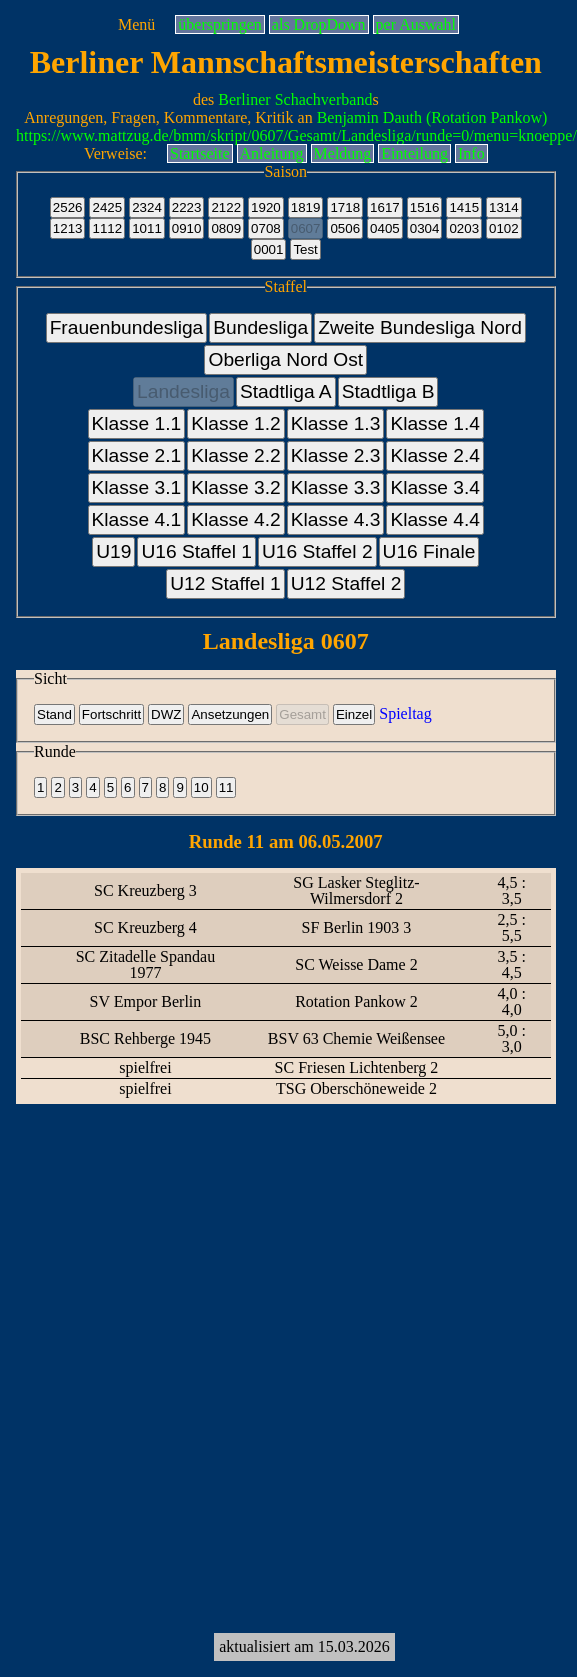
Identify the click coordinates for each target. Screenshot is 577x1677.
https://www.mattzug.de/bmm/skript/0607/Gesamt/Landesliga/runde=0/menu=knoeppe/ (296, 135)
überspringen (220, 24)
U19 (113, 551)
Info (471, 153)
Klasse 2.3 (336, 455)
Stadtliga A (286, 391)
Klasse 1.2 (236, 423)
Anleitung (272, 153)
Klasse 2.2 (236, 455)
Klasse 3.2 (236, 487)
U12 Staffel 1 (225, 583)
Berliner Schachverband (295, 99)
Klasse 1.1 (137, 423)
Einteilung (414, 153)
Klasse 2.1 (137, 455)
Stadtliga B (388, 391)
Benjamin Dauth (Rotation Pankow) (432, 117)
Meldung (343, 153)
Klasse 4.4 (435, 519)
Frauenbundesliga (127, 327)
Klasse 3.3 (336, 487)
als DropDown (319, 24)
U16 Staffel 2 (317, 551)
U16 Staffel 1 (196, 551)
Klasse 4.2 (236, 519)
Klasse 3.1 (137, 487)
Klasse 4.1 (137, 519)
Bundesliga (260, 327)
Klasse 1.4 (435, 423)
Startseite (200, 153)
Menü (136, 24)
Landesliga (183, 391)
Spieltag (405, 713)
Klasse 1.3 (336, 423)
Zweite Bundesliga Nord (420, 327)
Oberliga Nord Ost (285, 359)
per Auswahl (416, 24)
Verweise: (115, 153)
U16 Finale (429, 551)
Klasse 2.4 (435, 455)
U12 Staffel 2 (346, 583)
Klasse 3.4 (435, 487)
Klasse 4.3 (336, 519)
